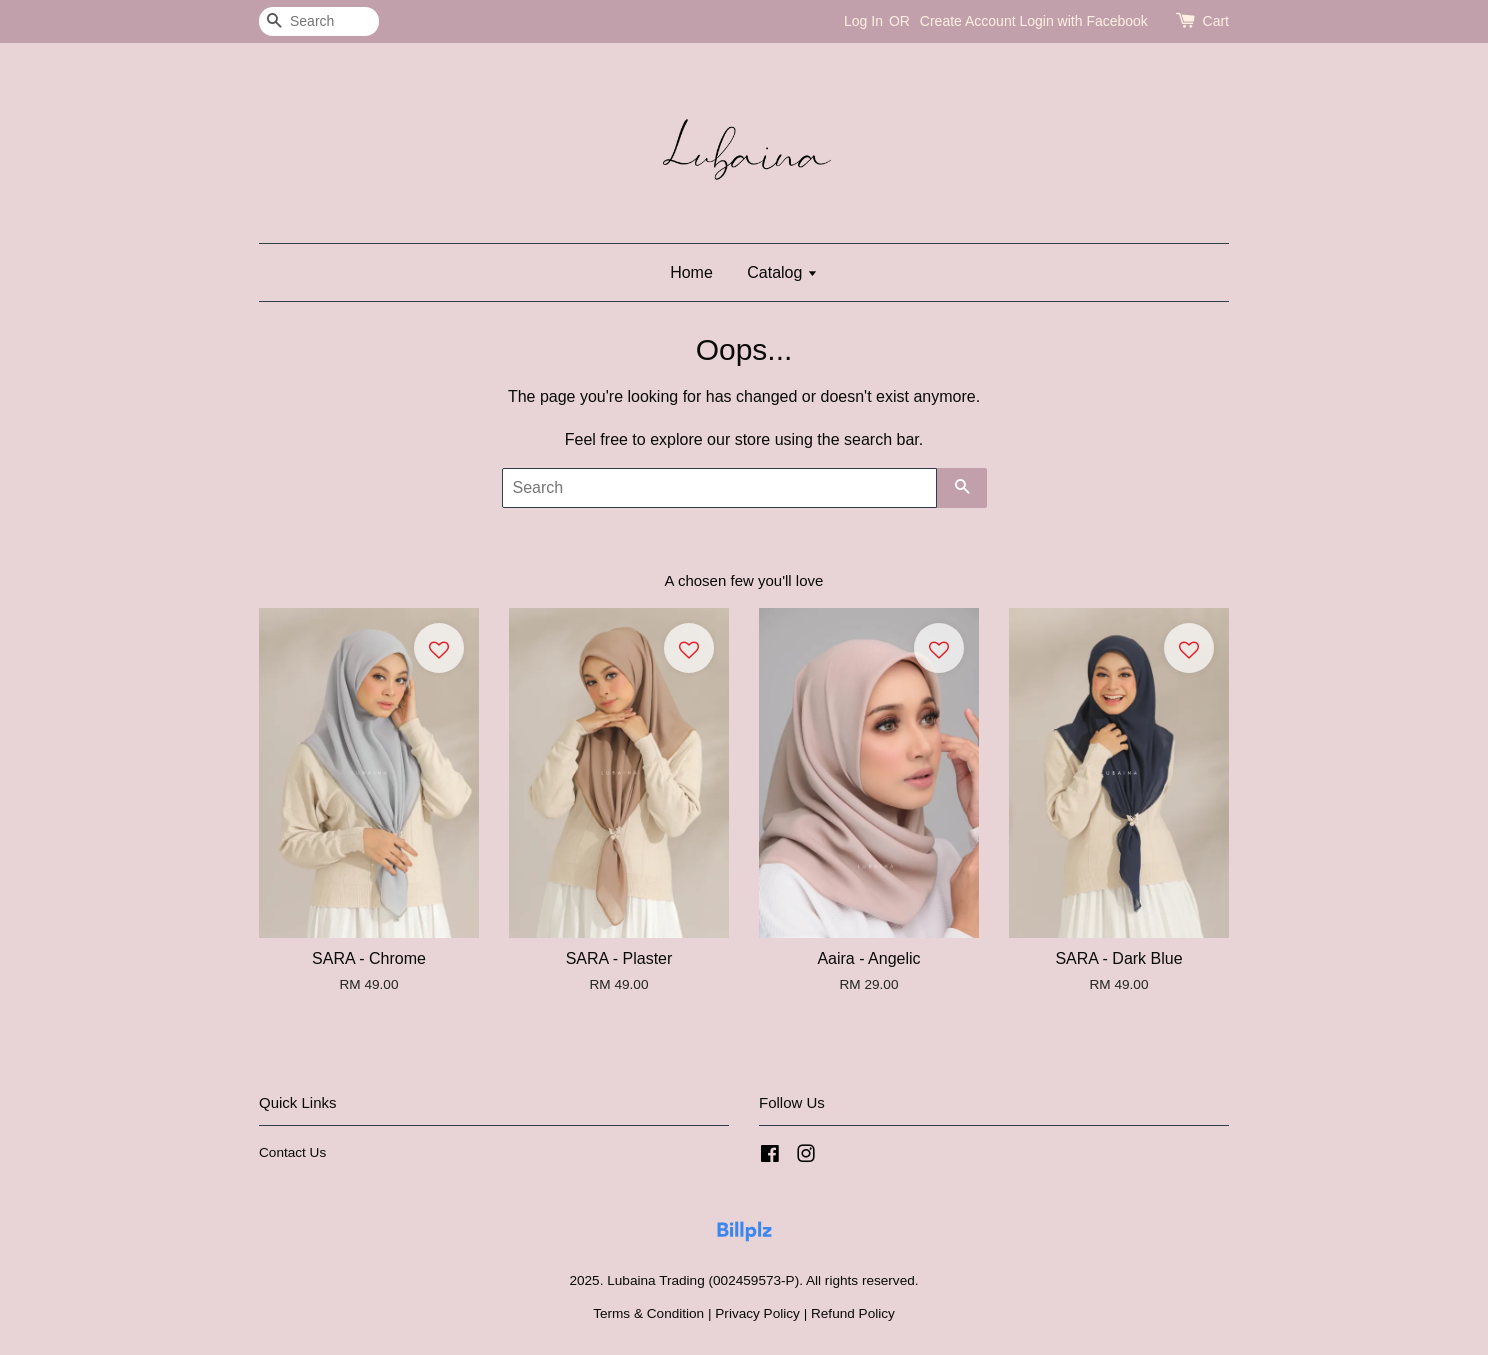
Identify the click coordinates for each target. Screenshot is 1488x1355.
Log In (863, 21)
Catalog (782, 272)
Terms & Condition (648, 1313)
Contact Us (292, 1152)
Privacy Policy (757, 1313)
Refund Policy (853, 1313)
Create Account (968, 21)
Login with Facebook (1083, 21)
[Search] (319, 21)
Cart (1216, 21)
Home (691, 272)
